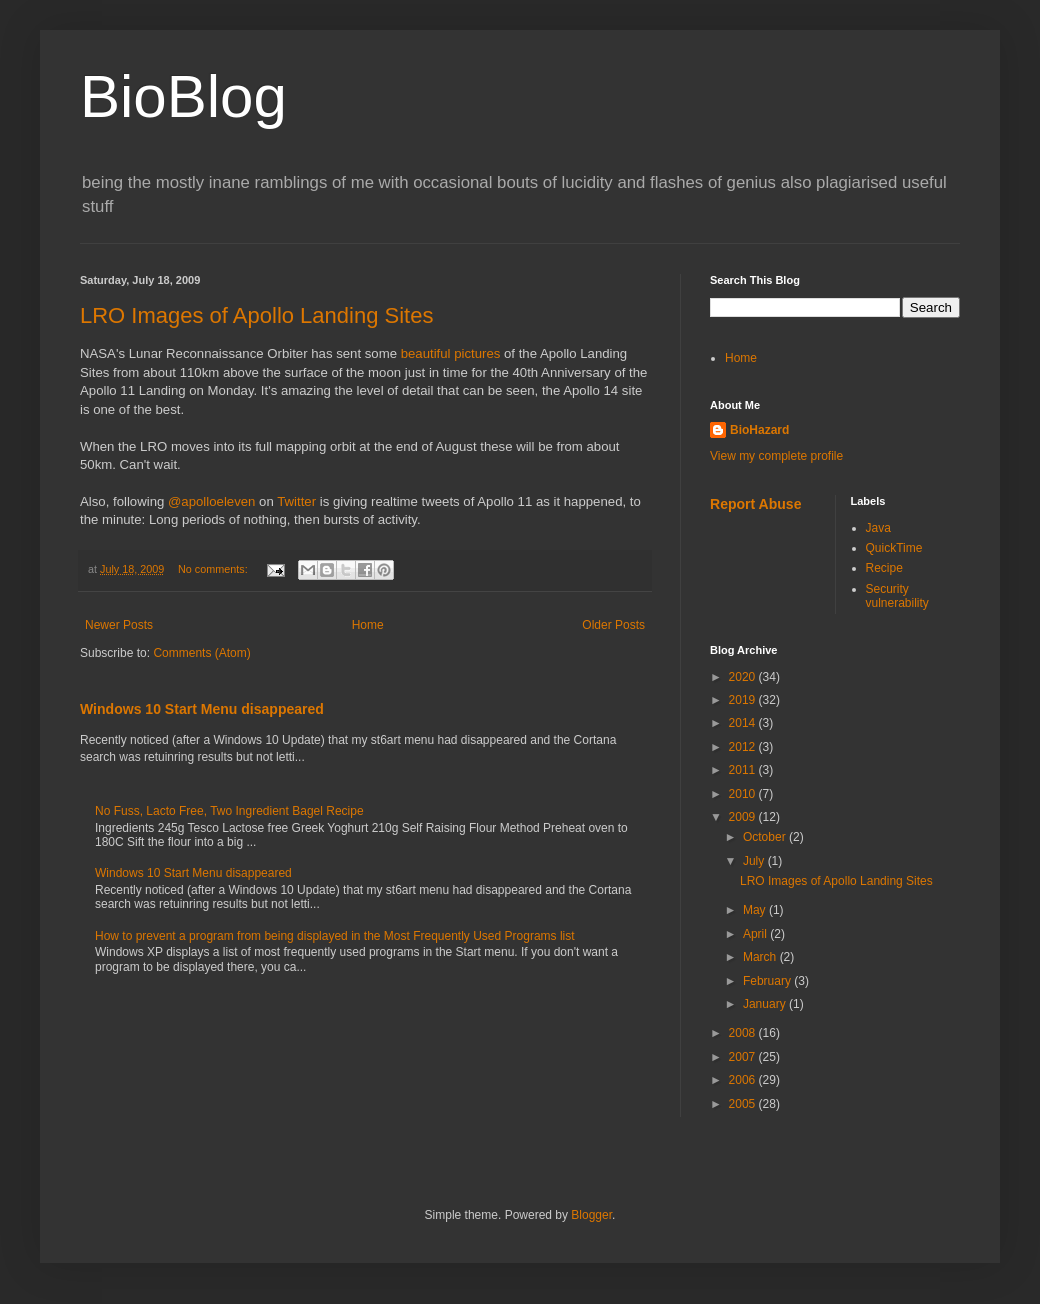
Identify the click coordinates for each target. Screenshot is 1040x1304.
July (755, 861)
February (768, 981)
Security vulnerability (897, 596)
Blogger (591, 1215)
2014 (744, 723)
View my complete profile (776, 456)
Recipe (884, 568)
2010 (744, 794)
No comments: (214, 569)
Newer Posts (119, 625)
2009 (744, 817)
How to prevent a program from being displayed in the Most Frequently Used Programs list (335, 936)
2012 (744, 747)
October (766, 837)
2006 (744, 1080)
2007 (744, 1057)
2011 (744, 770)
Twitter (296, 501)
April (756, 934)
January (766, 1004)
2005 (744, 1104)
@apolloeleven (211, 501)
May (756, 910)
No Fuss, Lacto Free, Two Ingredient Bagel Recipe (229, 811)
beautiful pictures (451, 353)
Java (878, 528)
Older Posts (613, 625)
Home (368, 625)
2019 (744, 700)
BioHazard (759, 430)
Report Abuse (755, 504)
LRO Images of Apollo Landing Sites (256, 315)
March (761, 957)
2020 (744, 677)
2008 (744, 1033)
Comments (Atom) (201, 653)
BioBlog (183, 96)
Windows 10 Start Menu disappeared (202, 709)
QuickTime (894, 548)
